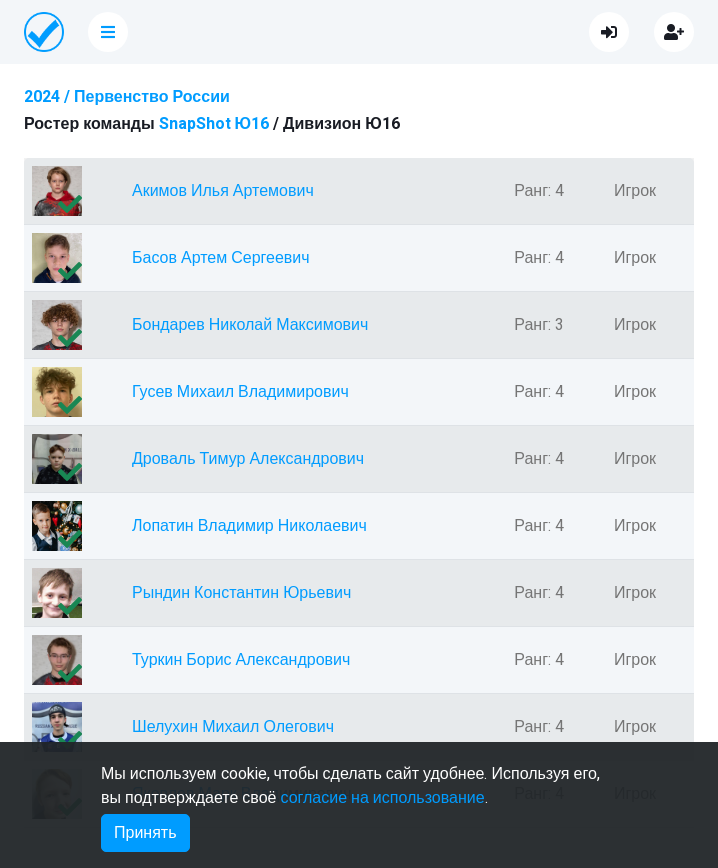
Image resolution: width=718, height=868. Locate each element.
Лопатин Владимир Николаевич (249, 526)
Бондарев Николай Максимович (250, 325)
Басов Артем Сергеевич (221, 258)
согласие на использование (382, 798)
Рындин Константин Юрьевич (241, 593)
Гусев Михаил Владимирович (240, 392)
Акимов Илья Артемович (223, 191)
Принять (145, 833)
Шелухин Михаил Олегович (233, 727)
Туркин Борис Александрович (241, 660)
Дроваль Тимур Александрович (248, 459)
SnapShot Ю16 (214, 124)
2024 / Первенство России (127, 97)
